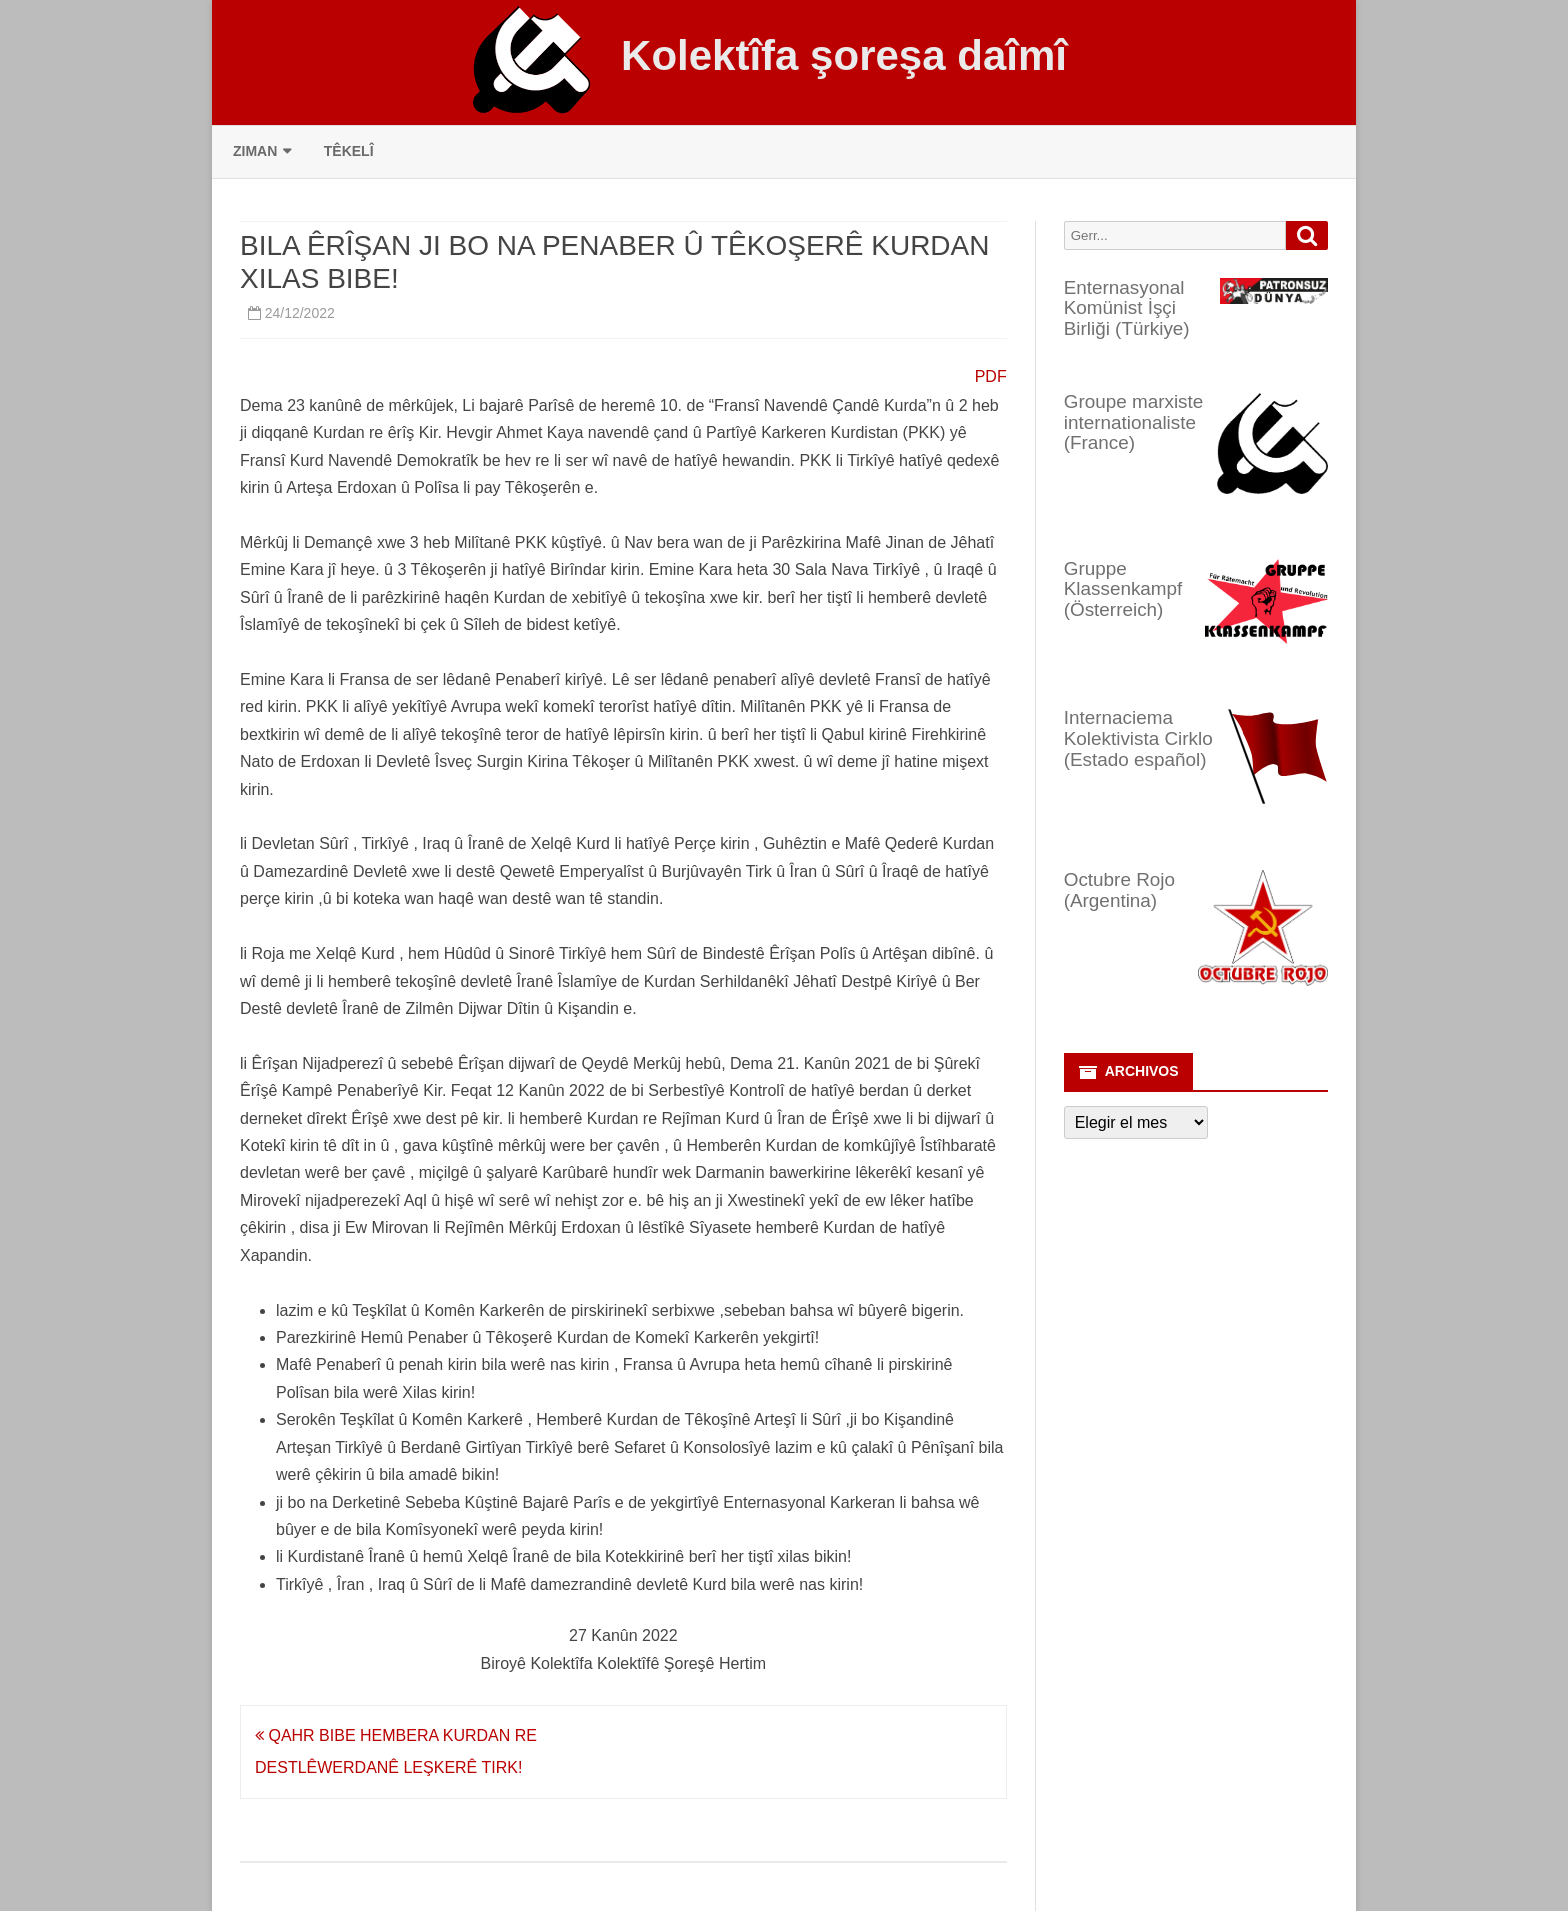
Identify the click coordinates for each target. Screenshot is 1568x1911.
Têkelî (349, 151)
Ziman (255, 151)
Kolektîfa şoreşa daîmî (844, 56)
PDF (991, 376)
